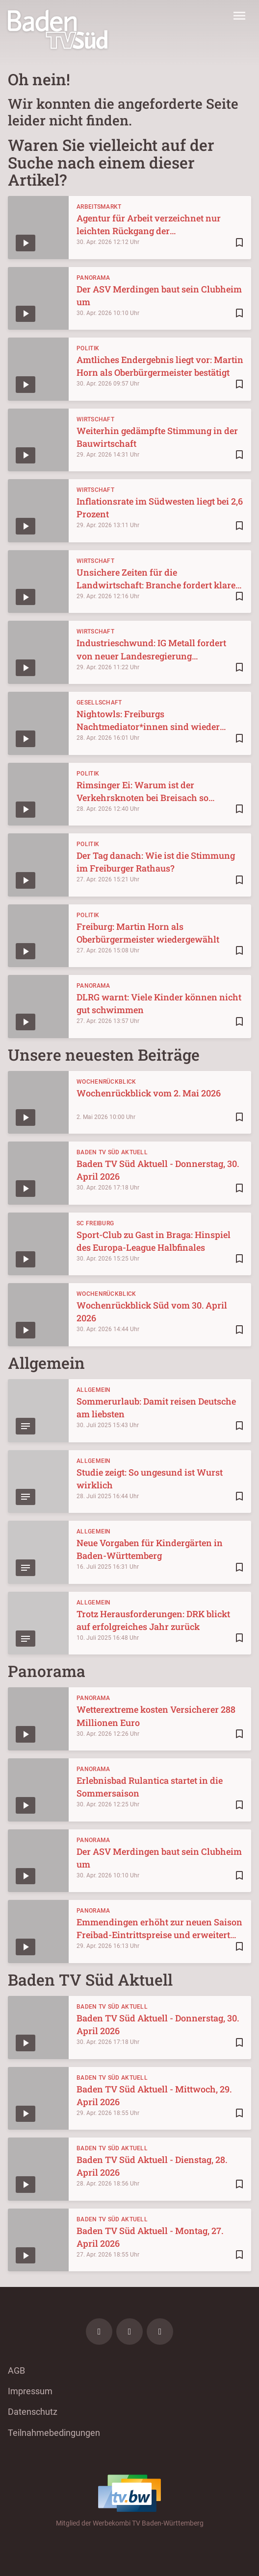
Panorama (93, 278)
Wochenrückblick (106, 1082)
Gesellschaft (99, 702)
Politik (88, 348)
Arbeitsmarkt (99, 207)
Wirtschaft (95, 419)
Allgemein (94, 1390)
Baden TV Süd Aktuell (112, 1152)
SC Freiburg (95, 1223)
